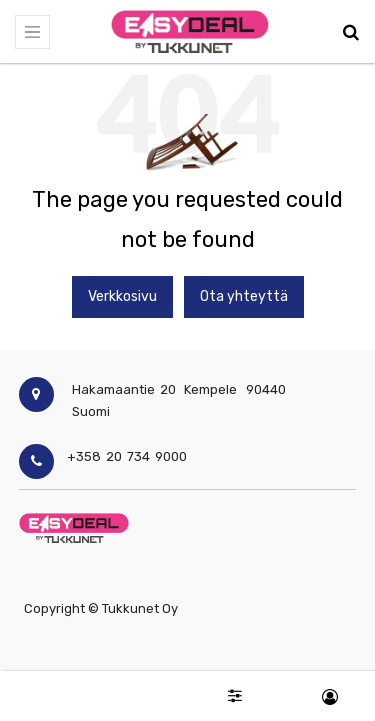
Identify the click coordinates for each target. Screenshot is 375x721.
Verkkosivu (122, 296)
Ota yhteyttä (244, 296)
